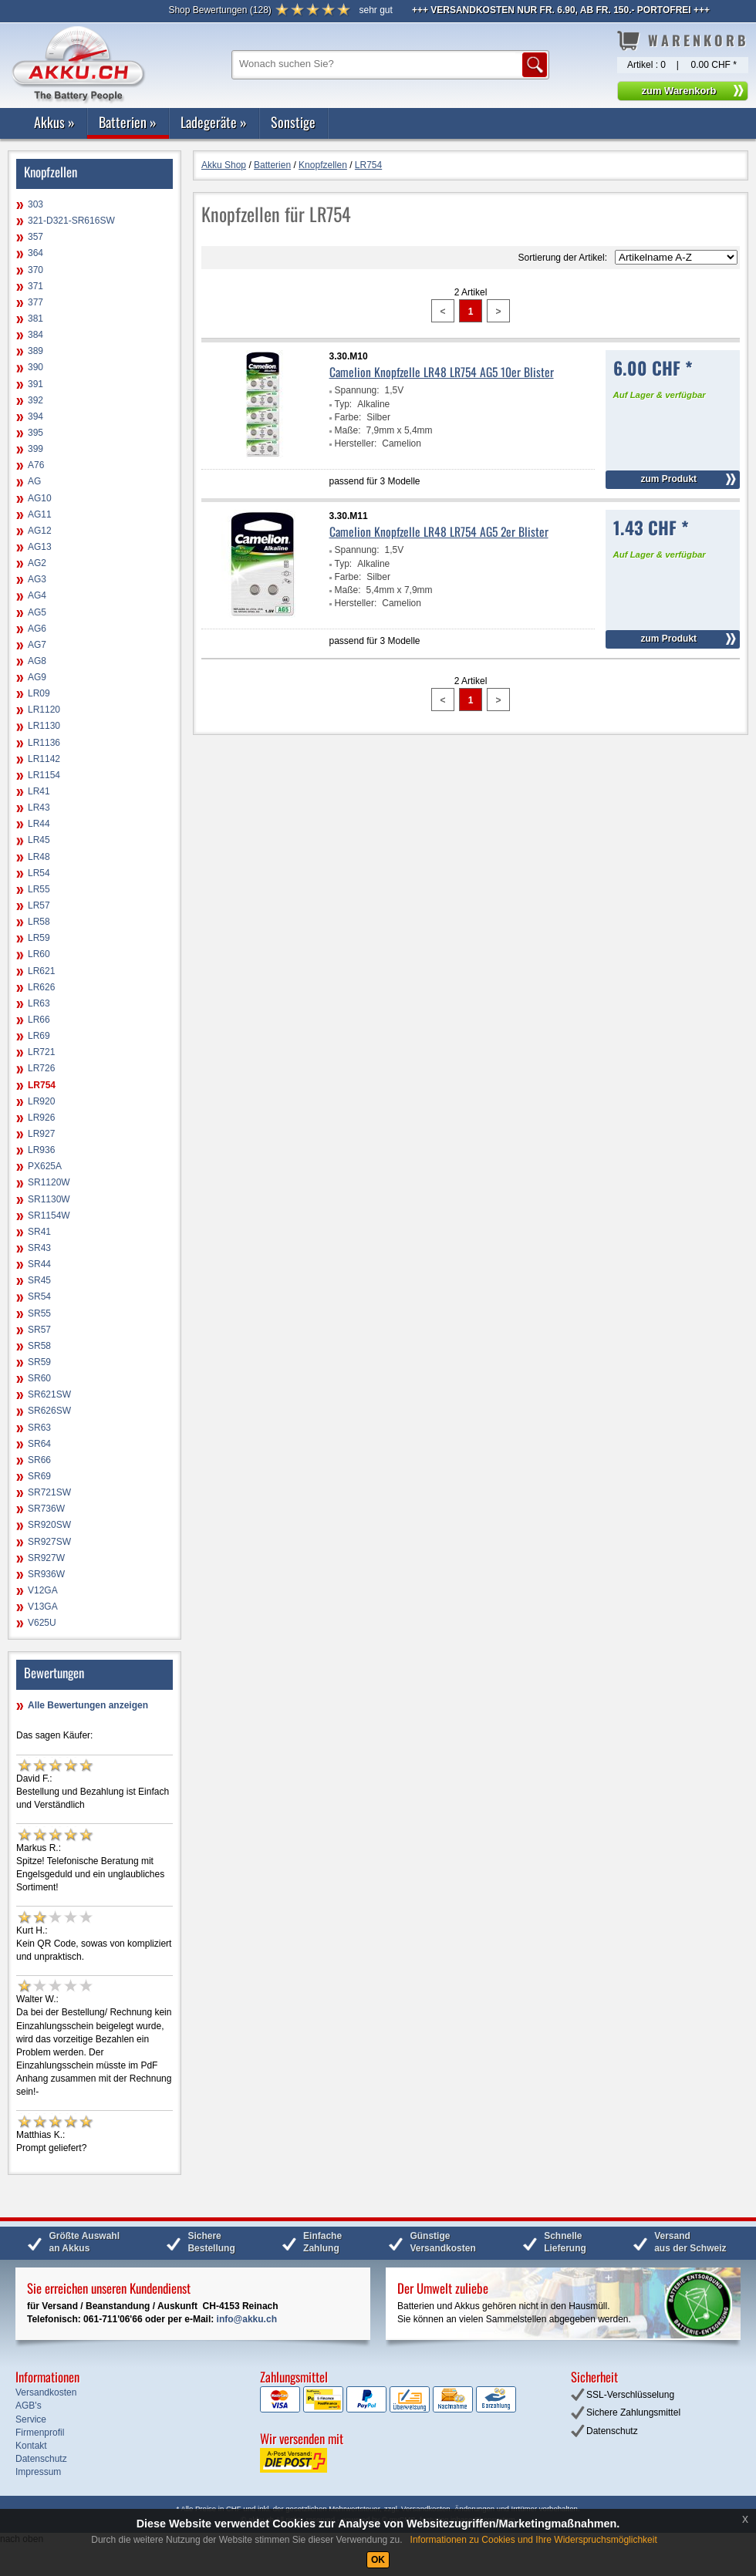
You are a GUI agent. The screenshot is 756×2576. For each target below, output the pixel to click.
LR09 (39, 693)
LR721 (41, 1052)
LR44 (39, 823)
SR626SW (49, 1410)
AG (34, 481)
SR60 (39, 1378)
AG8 (37, 661)
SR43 (39, 1247)
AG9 (37, 677)
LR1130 (44, 725)
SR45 (39, 1280)
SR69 (39, 1476)
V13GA (43, 1606)
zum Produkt (668, 479)
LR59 (39, 937)
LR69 (39, 1035)
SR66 (39, 1460)
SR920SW (49, 1524)
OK (378, 2559)
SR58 (39, 1345)
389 (35, 351)
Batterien (128, 122)
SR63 (39, 1427)
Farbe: (348, 417)
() (219, 10)
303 (35, 204)
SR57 (39, 1329)
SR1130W (49, 1199)
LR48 (39, 856)
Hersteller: (356, 443)
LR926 (41, 1117)
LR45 (39, 840)
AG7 (37, 644)
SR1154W (49, 1215)
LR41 (39, 791)
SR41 (39, 1231)
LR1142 (44, 759)
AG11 (40, 514)
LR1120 (44, 709)
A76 (36, 465)
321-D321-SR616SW (71, 220)
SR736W (46, 1508)
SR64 (39, 1443)
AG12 (40, 530)
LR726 (41, 1068)
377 (35, 302)
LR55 (39, 889)
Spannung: (357, 390)
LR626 (41, 987)
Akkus (54, 122)
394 (35, 416)
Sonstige (293, 122)
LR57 (39, 905)
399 (35, 448)
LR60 (39, 954)
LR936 (41, 1150)
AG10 (40, 498)
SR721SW (49, 1492)
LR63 (39, 1003)
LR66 (39, 1019)
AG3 (37, 579)
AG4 (37, 595)
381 (35, 318)
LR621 (41, 971)
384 (35, 334)
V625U (42, 1622)
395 (35, 432)
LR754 (42, 1085)
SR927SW (49, 1541)
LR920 (41, 1101)
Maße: (348, 430)
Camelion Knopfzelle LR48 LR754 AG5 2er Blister (438, 531)
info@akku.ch (247, 2319)
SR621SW (49, 1394)
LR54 (39, 873)
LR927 (41, 1133)
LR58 (39, 921)
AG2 (37, 563)
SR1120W (49, 1182)
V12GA (43, 1590)
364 (35, 253)
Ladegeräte (214, 122)
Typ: (344, 404)
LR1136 (44, 742)
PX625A (45, 1166)
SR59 (39, 1362)
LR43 (39, 807)
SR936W (46, 1574)
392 (35, 400)
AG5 (37, 612)
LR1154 (44, 775)
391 (35, 384)
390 (35, 367)
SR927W (46, 1558)
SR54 (39, 1296)
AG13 (40, 546)
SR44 (39, 1264)
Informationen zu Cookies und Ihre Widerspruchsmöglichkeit (533, 2539)
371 (35, 286)
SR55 (39, 1313)
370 (35, 270)
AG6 (37, 628)
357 (35, 236)
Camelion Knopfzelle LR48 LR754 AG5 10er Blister (441, 371)
